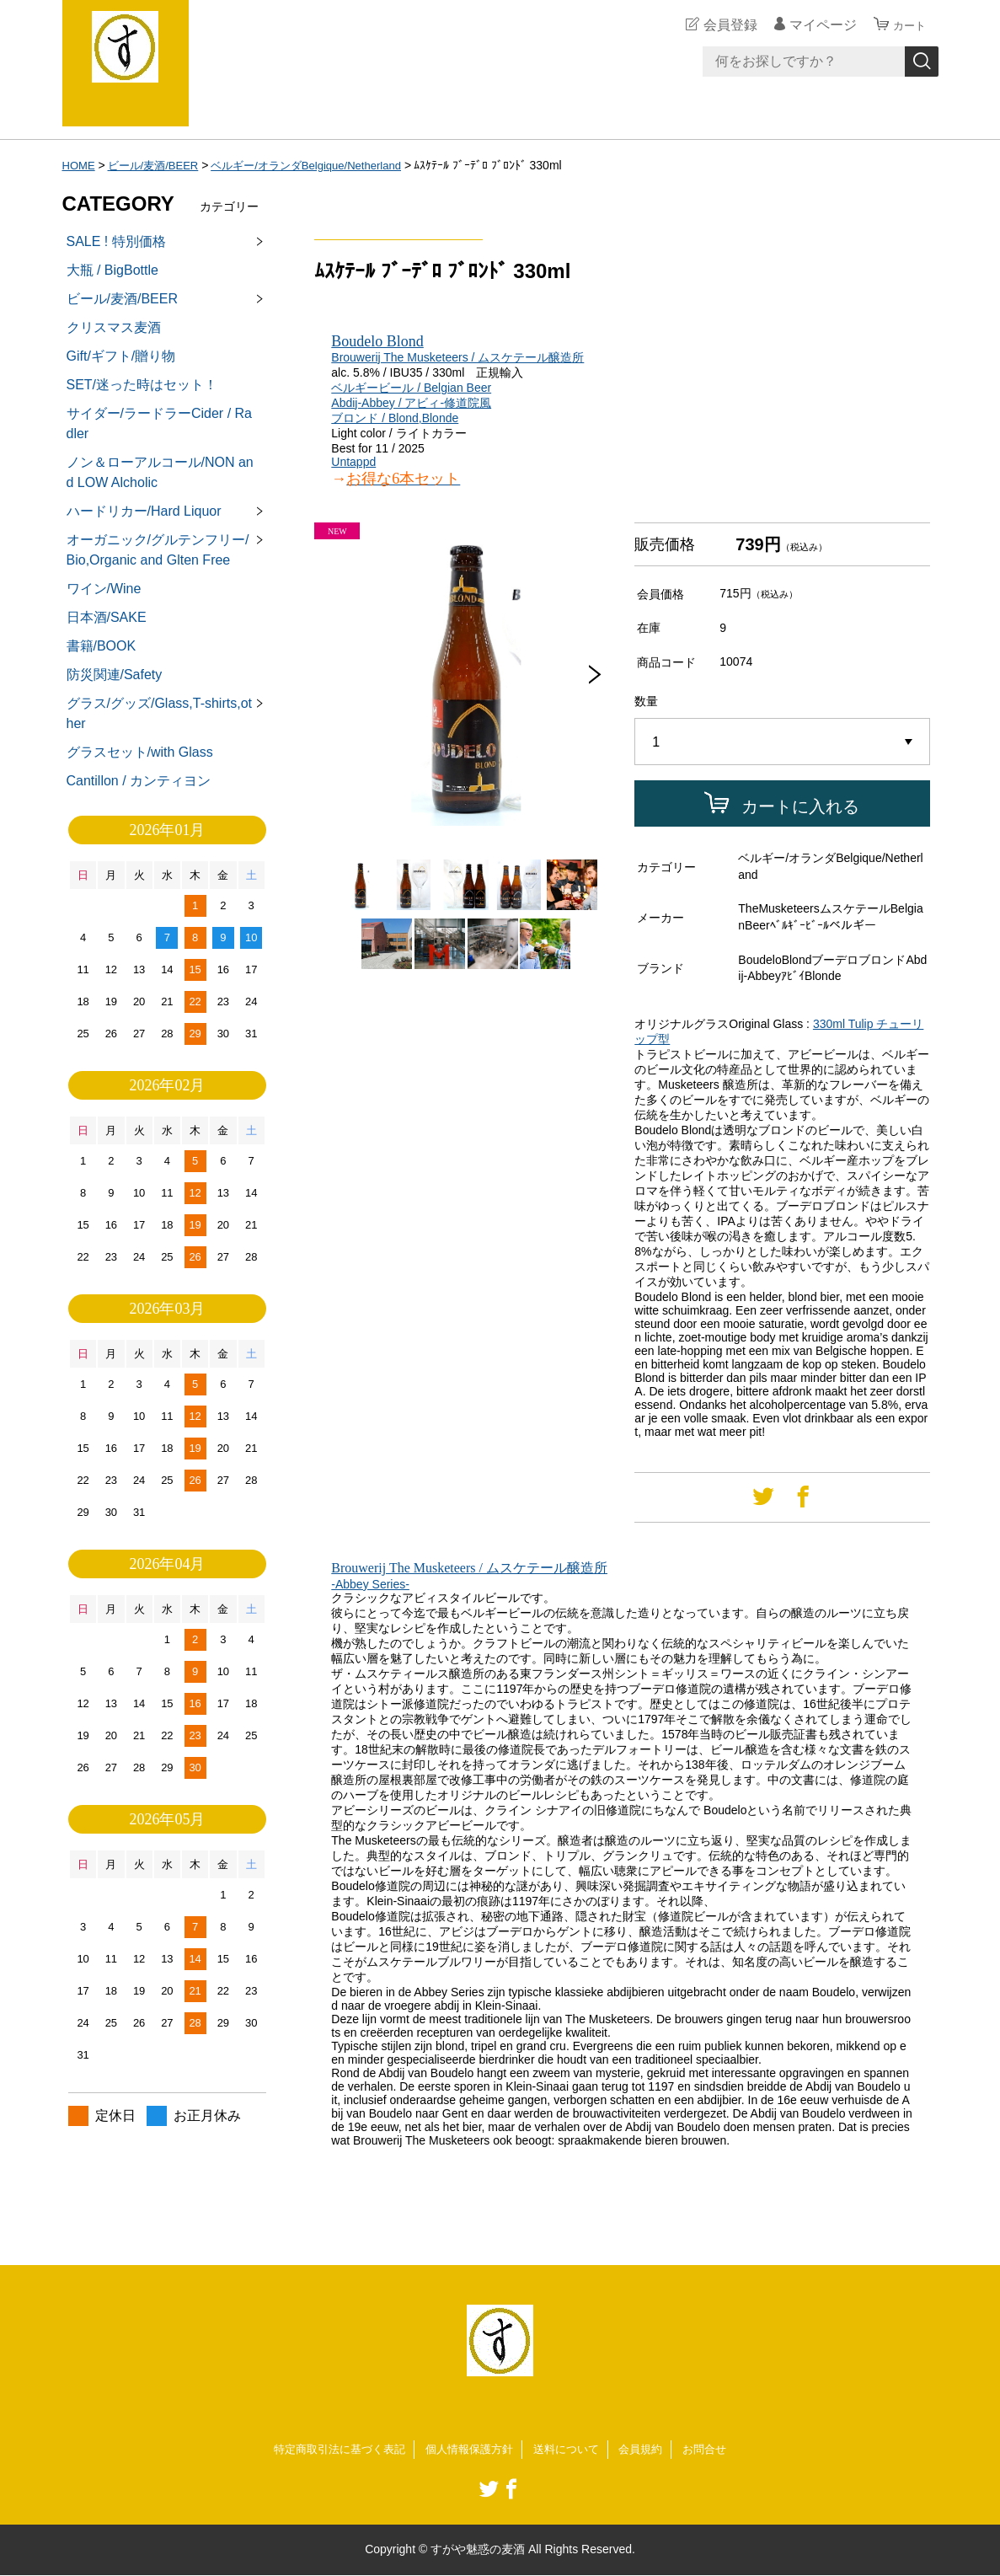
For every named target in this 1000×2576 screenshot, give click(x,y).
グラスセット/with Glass (140, 752)
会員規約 (649, 2449)
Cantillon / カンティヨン (139, 781)
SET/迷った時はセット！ (142, 385)
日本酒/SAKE (107, 617)
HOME (80, 165)
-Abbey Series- (370, 1584)
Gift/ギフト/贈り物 (121, 356)
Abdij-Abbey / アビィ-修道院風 (411, 403)
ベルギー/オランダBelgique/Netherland (322, 165)
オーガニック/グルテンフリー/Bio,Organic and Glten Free (158, 550)
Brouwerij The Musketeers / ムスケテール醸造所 (457, 357)
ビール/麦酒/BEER (158, 165)
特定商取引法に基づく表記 (330, 2449)
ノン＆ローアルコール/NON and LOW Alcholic (160, 472)
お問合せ (717, 2449)
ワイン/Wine (104, 588)
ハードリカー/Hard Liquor (144, 511)
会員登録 (723, 25)
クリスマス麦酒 (114, 327)
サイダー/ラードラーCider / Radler (159, 423)
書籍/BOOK (101, 646)
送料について (571, 2449)
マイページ (815, 25)
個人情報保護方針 (468, 2449)
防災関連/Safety (115, 674)
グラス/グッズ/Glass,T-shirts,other (159, 713)
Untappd (353, 462)
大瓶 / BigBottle (112, 270)
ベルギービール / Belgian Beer (411, 387)
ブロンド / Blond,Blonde (394, 418)
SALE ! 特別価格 (116, 241)
